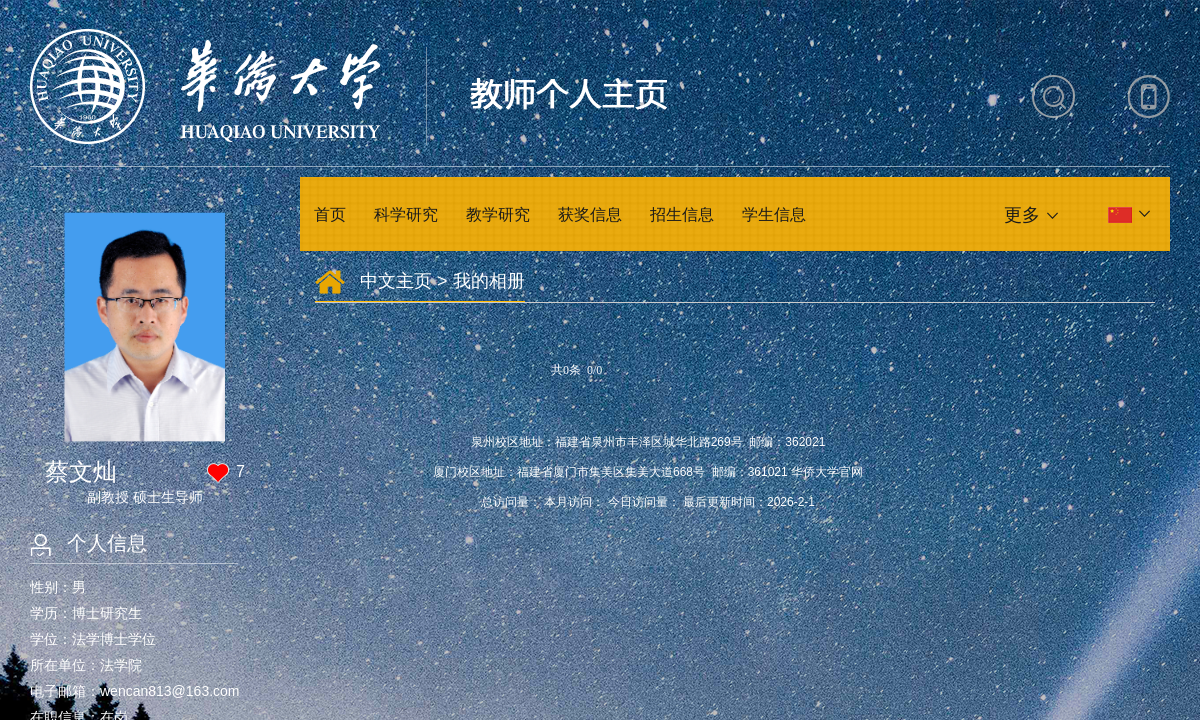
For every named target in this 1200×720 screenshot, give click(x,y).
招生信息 (682, 214)
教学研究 (498, 214)
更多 (1022, 215)
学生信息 (774, 214)
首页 (330, 214)
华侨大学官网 (827, 472)
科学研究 (406, 214)
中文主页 (396, 281)
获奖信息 (590, 214)
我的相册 (489, 281)
